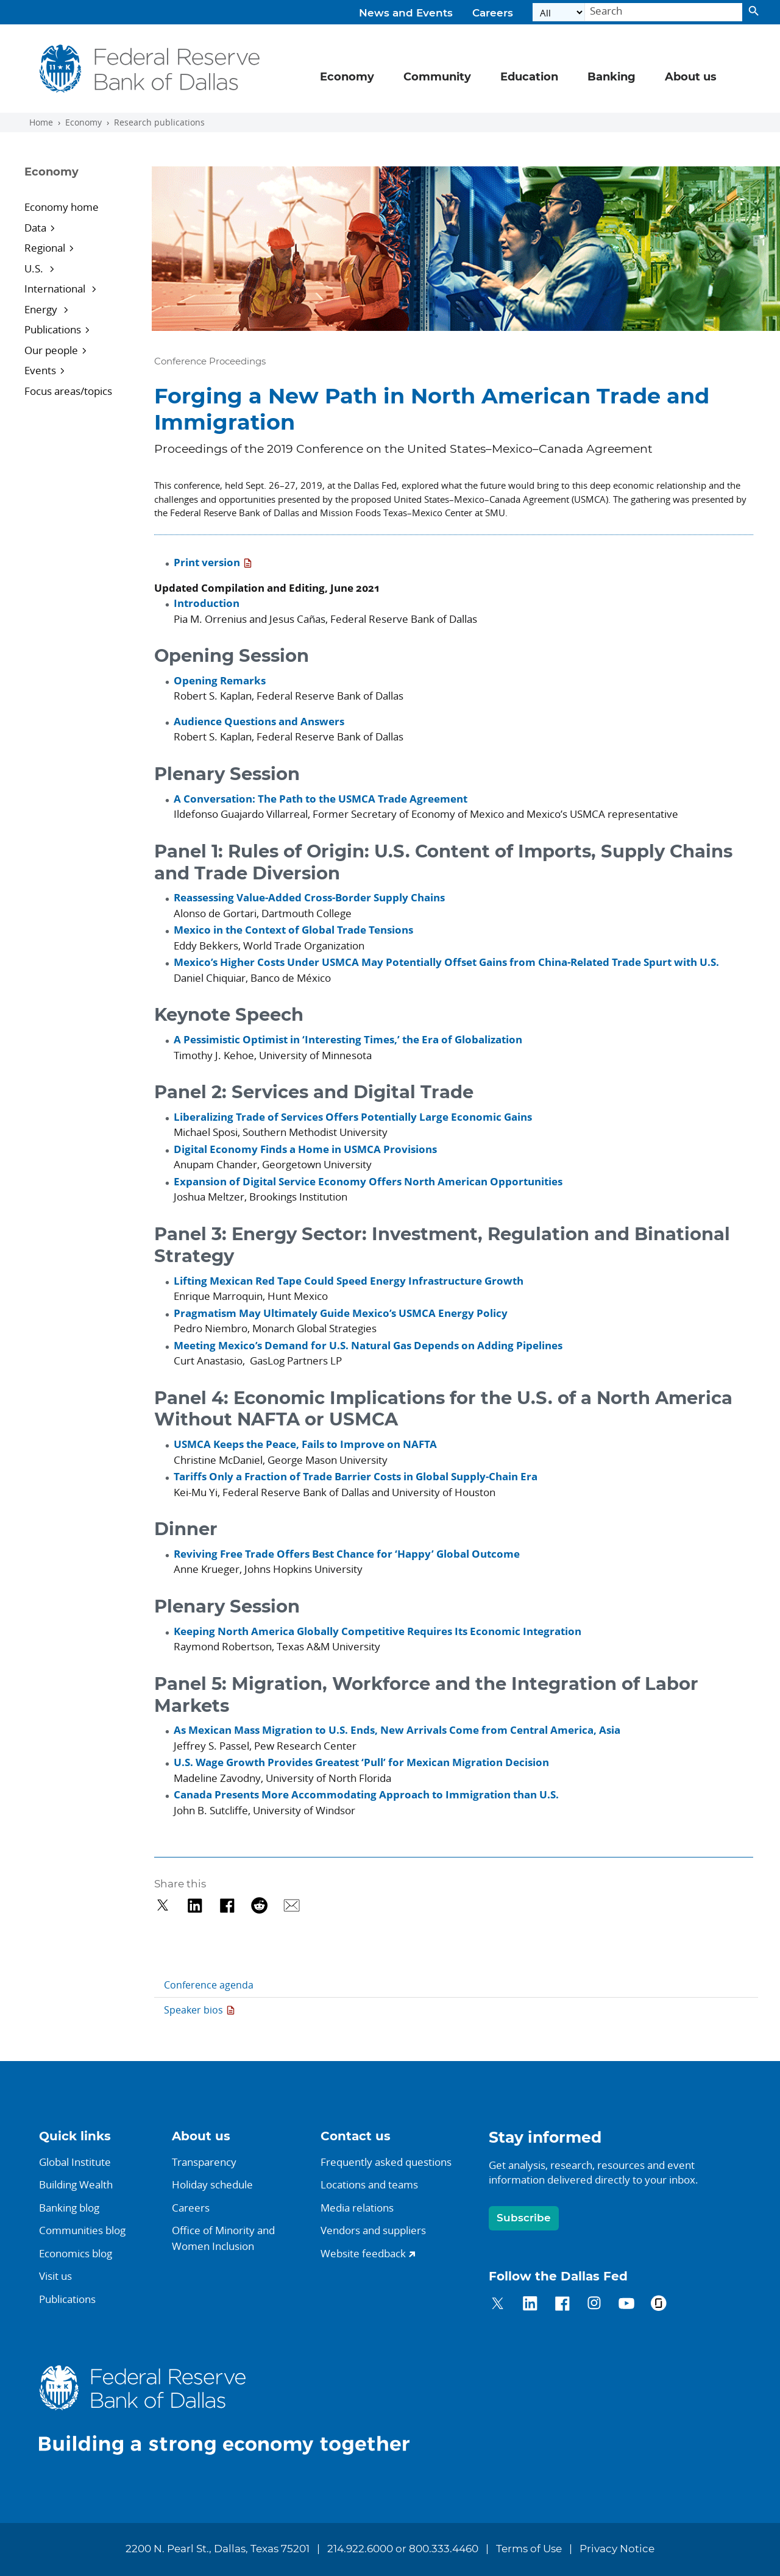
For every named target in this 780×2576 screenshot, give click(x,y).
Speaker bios (193, 2010)
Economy (83, 122)
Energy (42, 309)
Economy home (61, 207)
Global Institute (75, 2162)
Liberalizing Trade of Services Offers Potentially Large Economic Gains (353, 1117)
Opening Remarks (220, 680)
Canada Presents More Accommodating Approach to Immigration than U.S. (366, 1794)
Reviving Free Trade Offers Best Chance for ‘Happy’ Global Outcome (347, 1554)
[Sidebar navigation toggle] (80, 182)
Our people (51, 350)
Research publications (159, 122)
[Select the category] (559, 12)
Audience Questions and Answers (259, 721)
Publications (52, 329)
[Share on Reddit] (259, 1905)
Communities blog (82, 2230)
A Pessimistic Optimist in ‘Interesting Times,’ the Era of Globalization (348, 1039)
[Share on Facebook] (227, 1905)
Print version (207, 562)
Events (40, 370)
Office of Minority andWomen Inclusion (223, 2238)
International (56, 289)
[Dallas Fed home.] (234, 2409)
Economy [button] (347, 77)
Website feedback (363, 2253)
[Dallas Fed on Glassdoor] (658, 2305)
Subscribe (524, 2218)
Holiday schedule (212, 2184)
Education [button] (529, 77)
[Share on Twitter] (163, 1905)
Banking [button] (611, 77)
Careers (492, 13)
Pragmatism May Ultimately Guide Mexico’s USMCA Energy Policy (341, 1313)
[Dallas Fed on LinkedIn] (530, 2305)
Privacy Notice (617, 2549)
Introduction (206, 603)
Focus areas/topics (68, 391)
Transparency (204, 2162)
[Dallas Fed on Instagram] (594, 2305)
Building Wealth (76, 2184)
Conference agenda (209, 1985)
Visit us (55, 2276)
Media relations (357, 2208)
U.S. (35, 268)
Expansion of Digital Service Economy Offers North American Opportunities (368, 1181)
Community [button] (437, 77)
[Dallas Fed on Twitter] (497, 2305)
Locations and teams (369, 2184)
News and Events (406, 13)
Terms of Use (529, 2549)
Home (41, 122)
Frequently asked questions (386, 2162)
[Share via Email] (291, 1905)
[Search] (663, 12)
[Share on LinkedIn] (195, 1905)
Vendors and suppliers (373, 2230)
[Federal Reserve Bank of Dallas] (150, 68)
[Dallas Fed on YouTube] (626, 2305)
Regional (44, 248)
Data (35, 228)
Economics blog (75, 2253)
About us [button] (691, 77)
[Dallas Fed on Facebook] (562, 2305)
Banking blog (69, 2208)
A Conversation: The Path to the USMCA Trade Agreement (320, 799)
